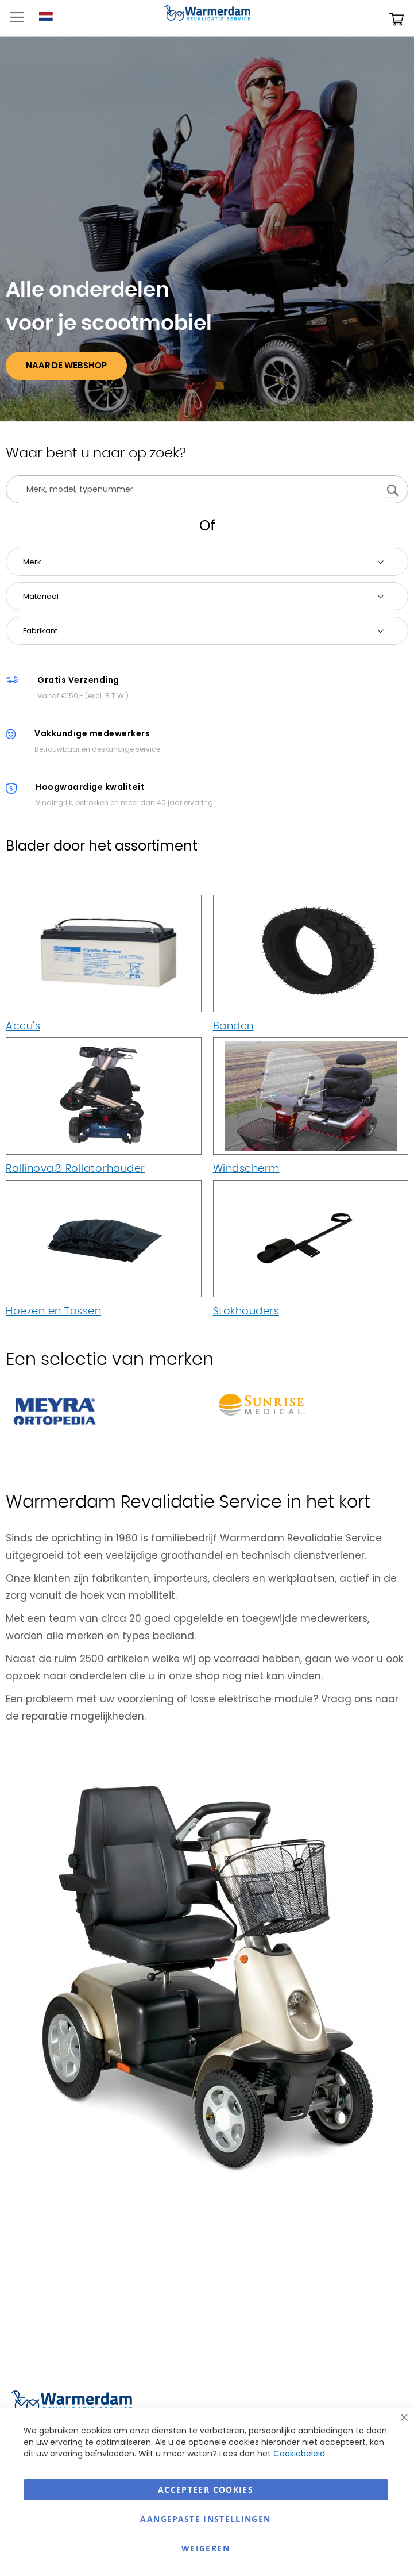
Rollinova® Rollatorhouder (75, 1169)
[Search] (389, 489)
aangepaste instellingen (205, 2518)
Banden (233, 1026)
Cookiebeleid (299, 2453)
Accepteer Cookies (205, 2489)
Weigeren (205, 2548)
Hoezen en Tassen (53, 1311)
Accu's (23, 1026)
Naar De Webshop (66, 366)
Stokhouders (246, 1311)
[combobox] (207, 489)
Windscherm (246, 1169)
